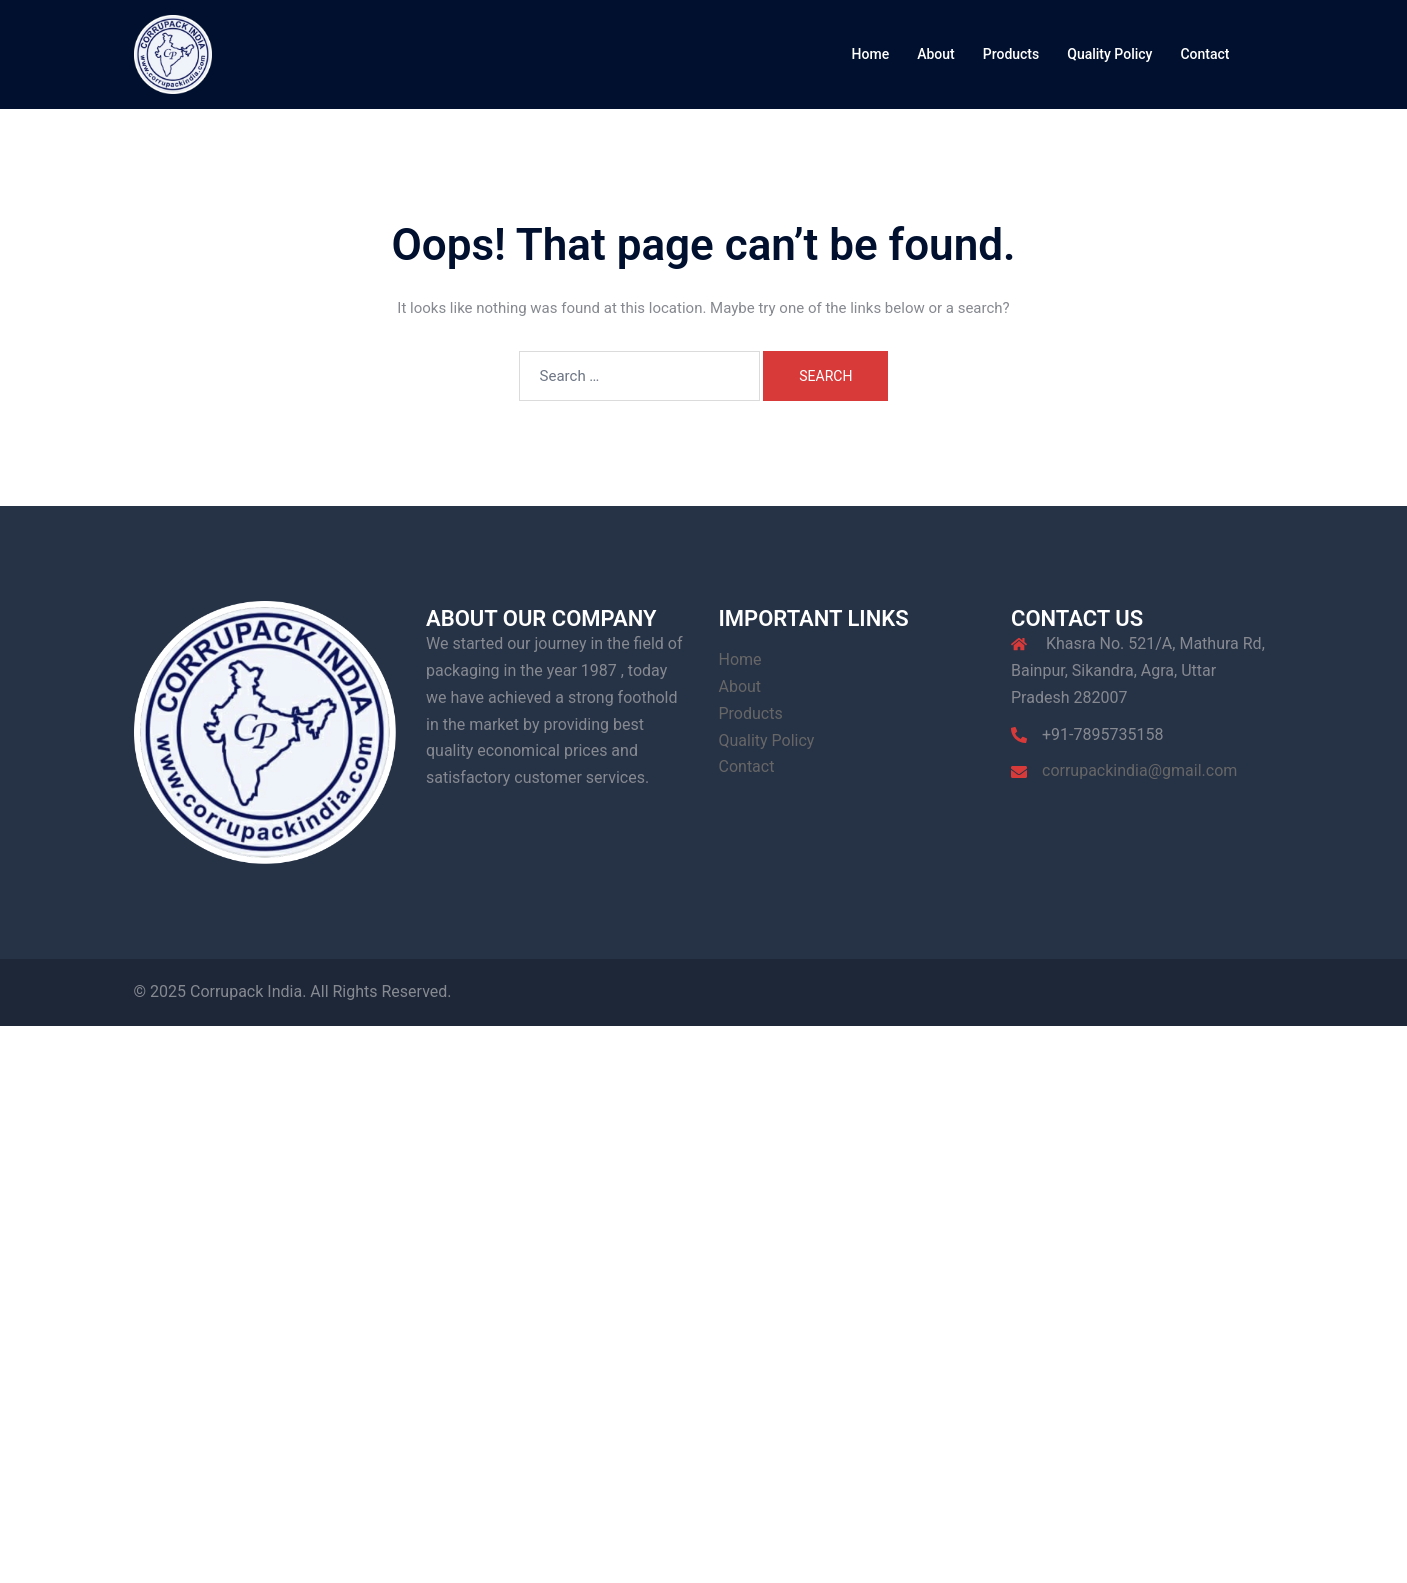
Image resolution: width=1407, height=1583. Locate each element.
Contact (1204, 54)
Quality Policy (1109, 54)
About (936, 54)
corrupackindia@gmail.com (1139, 770)
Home (871, 54)
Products (1011, 54)
